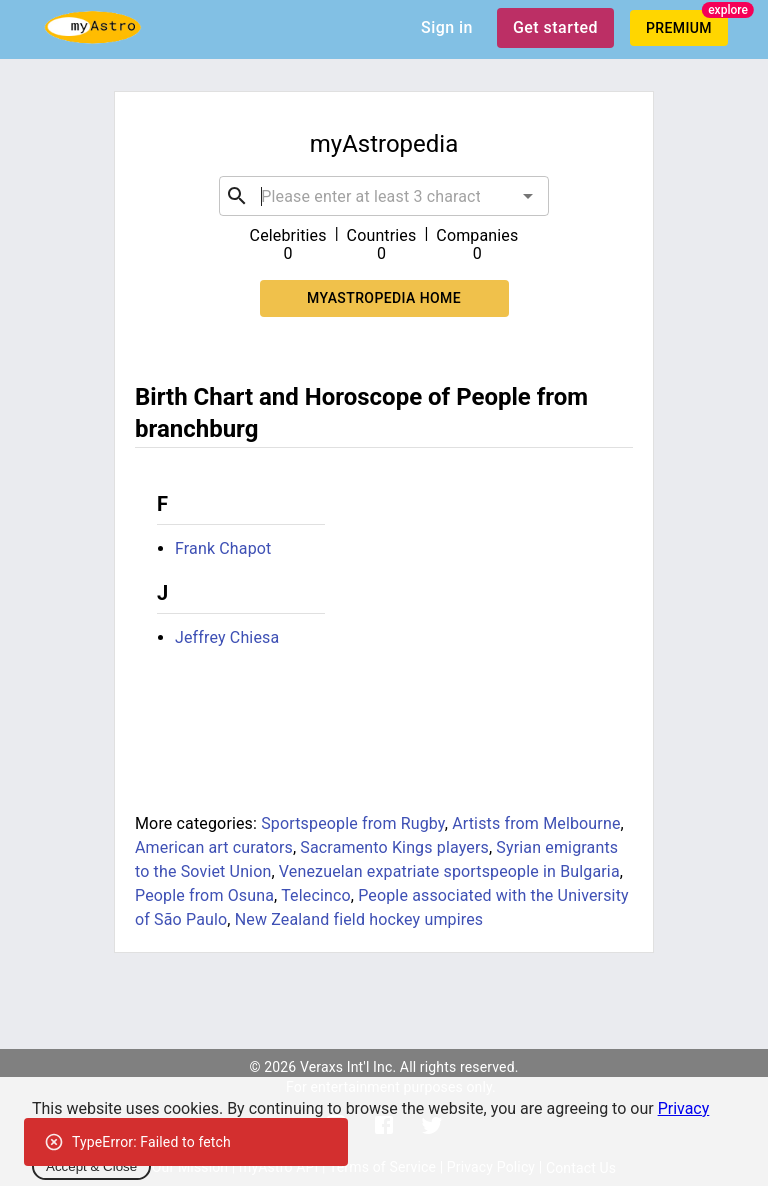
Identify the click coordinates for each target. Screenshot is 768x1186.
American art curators (214, 847)
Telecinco (316, 895)
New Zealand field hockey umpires (359, 919)
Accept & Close (91, 1166)
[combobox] (383, 196)
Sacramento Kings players (394, 847)
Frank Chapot (223, 548)
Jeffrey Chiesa (227, 637)
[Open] (528, 196)
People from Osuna (204, 895)
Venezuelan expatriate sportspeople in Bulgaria (449, 871)
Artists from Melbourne (536, 823)
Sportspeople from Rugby (353, 823)
